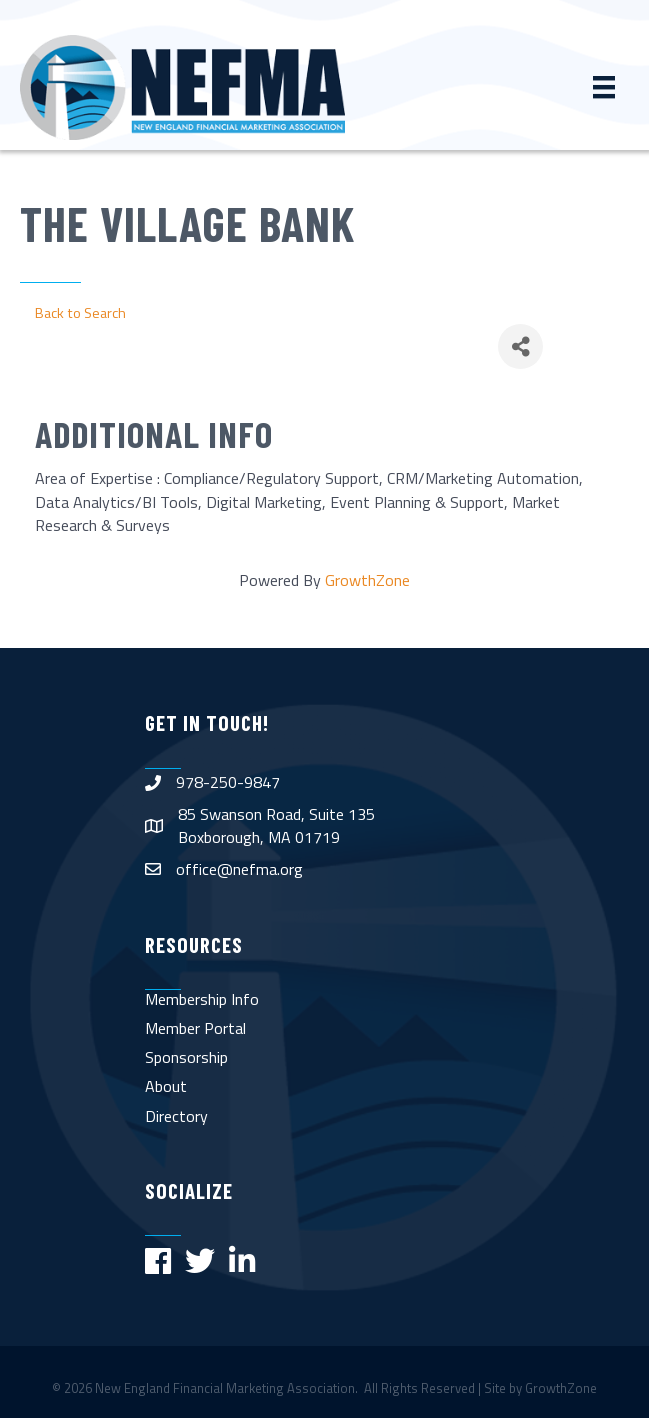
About (166, 1086)
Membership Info (202, 999)
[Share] (520, 346)
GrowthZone (367, 580)
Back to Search (80, 313)
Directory (176, 1116)
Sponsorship (186, 1057)
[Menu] (604, 87)
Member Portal (195, 1028)
